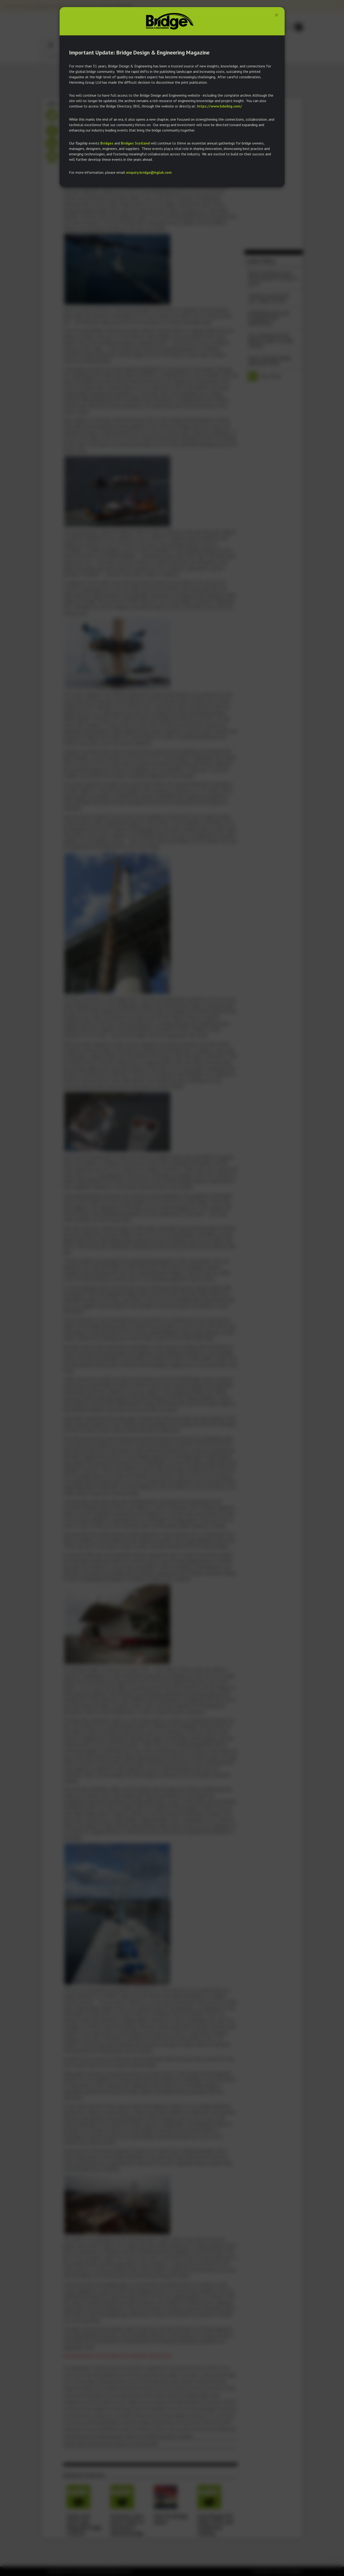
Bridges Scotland (135, 143)
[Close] (277, 14)
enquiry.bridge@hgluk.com (149, 172)
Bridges (106, 143)
